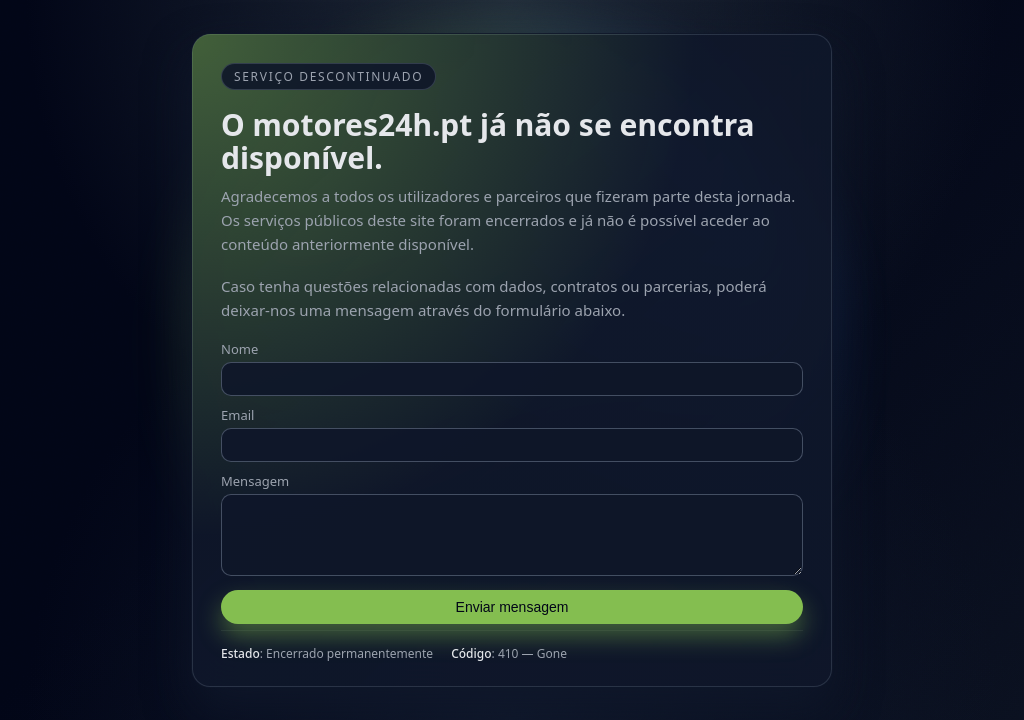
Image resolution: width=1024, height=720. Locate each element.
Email (237, 409)
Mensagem (255, 475)
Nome (239, 343)
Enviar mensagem (512, 613)
